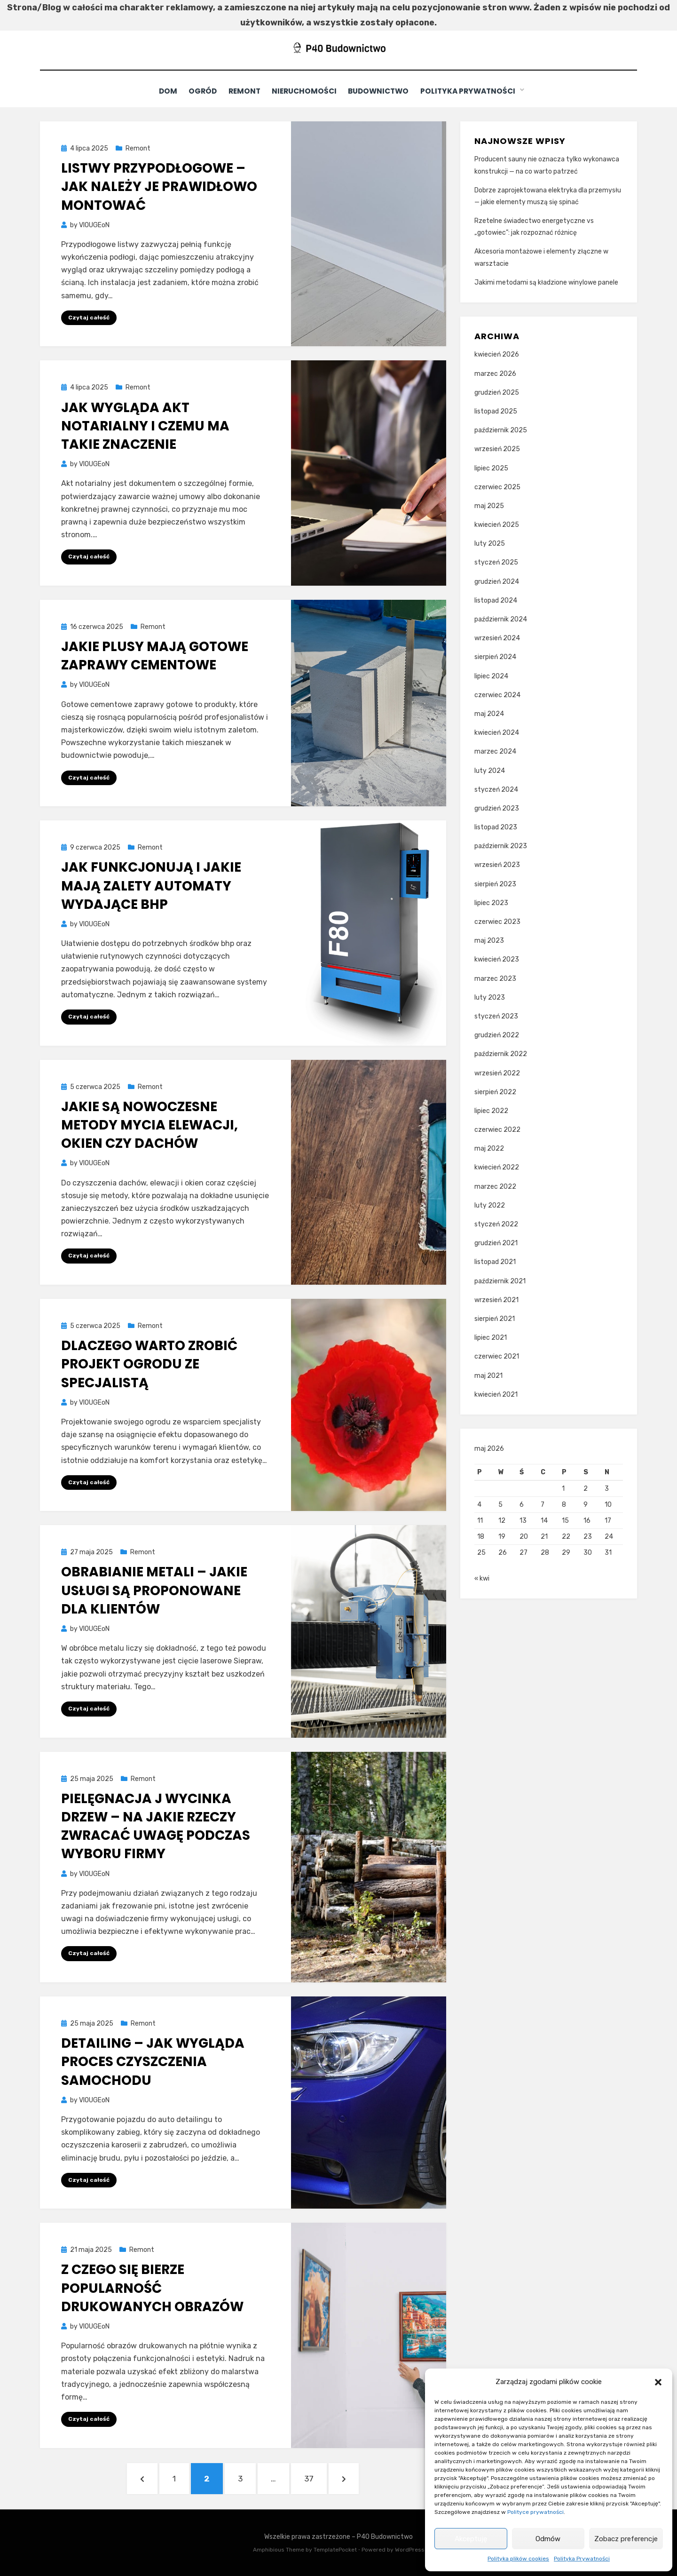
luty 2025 (489, 543)
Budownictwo (385, 91)
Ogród (200, 91)
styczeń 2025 (496, 562)
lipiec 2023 (491, 902)
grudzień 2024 (496, 581)
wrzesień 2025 (497, 449)
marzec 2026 (495, 373)
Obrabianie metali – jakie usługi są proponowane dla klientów (154, 1590)
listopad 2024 (495, 600)
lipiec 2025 (491, 468)
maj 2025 (489, 505)
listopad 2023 (495, 827)
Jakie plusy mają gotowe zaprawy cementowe (154, 655)
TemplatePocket (335, 2549)
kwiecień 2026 (496, 354)
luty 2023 (489, 997)
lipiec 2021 (490, 1337)
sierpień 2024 (495, 657)
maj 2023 (489, 940)
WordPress (410, 2549)
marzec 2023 (495, 978)
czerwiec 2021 (496, 1356)
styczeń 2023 (496, 1016)
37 (313, 2477)
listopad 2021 (495, 1262)
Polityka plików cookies (518, 2558)
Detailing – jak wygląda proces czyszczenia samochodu (152, 2061)
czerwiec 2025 (497, 487)
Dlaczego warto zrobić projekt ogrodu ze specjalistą (149, 1363)
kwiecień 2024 (496, 732)
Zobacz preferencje (626, 2539)
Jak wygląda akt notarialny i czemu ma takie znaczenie (145, 425)
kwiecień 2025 (496, 524)
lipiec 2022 (491, 1110)
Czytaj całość (89, 317)
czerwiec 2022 (497, 1129)
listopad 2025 (495, 411)
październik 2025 (500, 430)
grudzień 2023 (496, 808)
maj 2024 (489, 713)
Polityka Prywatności (582, 2558)
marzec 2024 (495, 751)
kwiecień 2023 (496, 959)
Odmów (547, 2539)
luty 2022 (489, 1205)
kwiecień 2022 (496, 1167)
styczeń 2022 (496, 1224)
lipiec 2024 (491, 676)
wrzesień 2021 (496, 1300)
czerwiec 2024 (497, 695)
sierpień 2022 (495, 1092)
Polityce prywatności (535, 2512)
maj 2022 (489, 1148)
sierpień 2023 (495, 884)
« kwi (481, 1581)
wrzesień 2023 (497, 865)
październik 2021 (500, 1281)
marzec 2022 (495, 1186)
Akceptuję (471, 2539)
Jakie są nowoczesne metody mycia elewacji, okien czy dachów (149, 1124)
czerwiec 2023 (497, 921)
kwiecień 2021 (496, 1394)
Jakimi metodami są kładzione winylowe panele (546, 282)
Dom (162, 91)
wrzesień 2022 (497, 1073)
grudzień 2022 (496, 1035)
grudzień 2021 (496, 1243)
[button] (658, 2382)
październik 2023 (500, 846)
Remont (245, 91)
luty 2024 (489, 770)
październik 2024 (500, 619)
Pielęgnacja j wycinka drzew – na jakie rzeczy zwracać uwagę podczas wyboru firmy (155, 1826)
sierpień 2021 (494, 1318)
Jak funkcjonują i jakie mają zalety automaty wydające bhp (151, 885)
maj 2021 (488, 1375)
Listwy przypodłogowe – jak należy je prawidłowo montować (159, 186)
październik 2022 (500, 1054)
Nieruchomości (308, 91)
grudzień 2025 (496, 392)
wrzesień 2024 (497, 638)
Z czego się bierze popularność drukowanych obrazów (152, 2287)
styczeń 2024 (496, 789)
